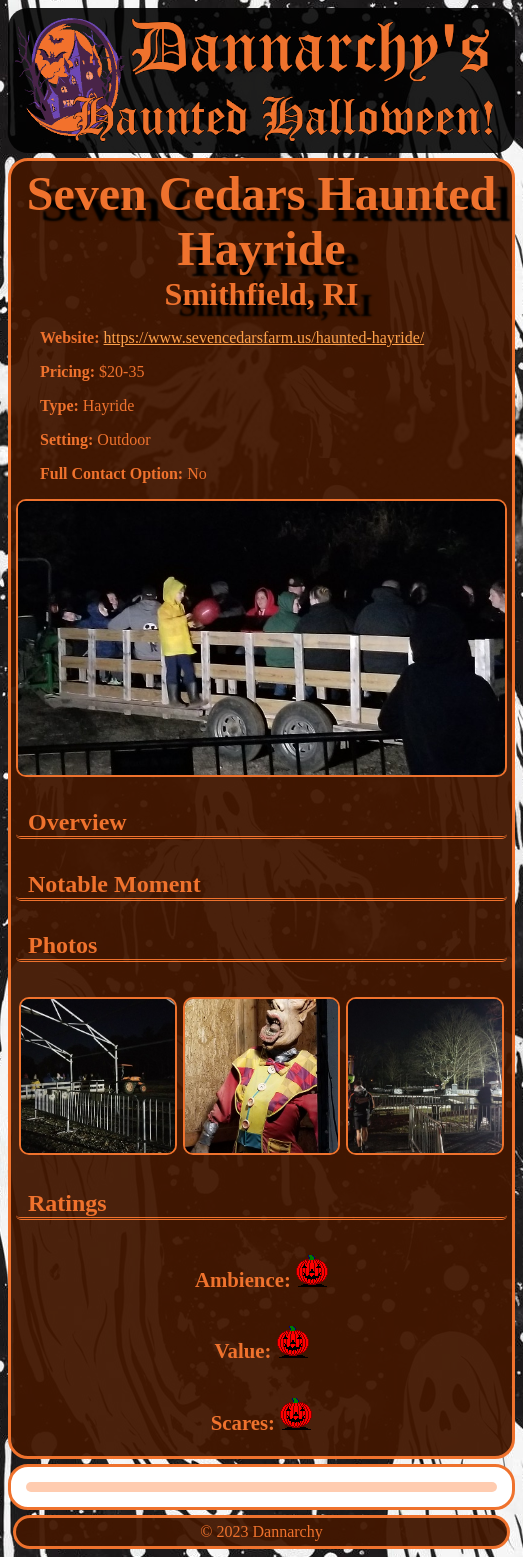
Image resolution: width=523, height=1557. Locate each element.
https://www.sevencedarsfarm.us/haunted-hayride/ (264, 337)
